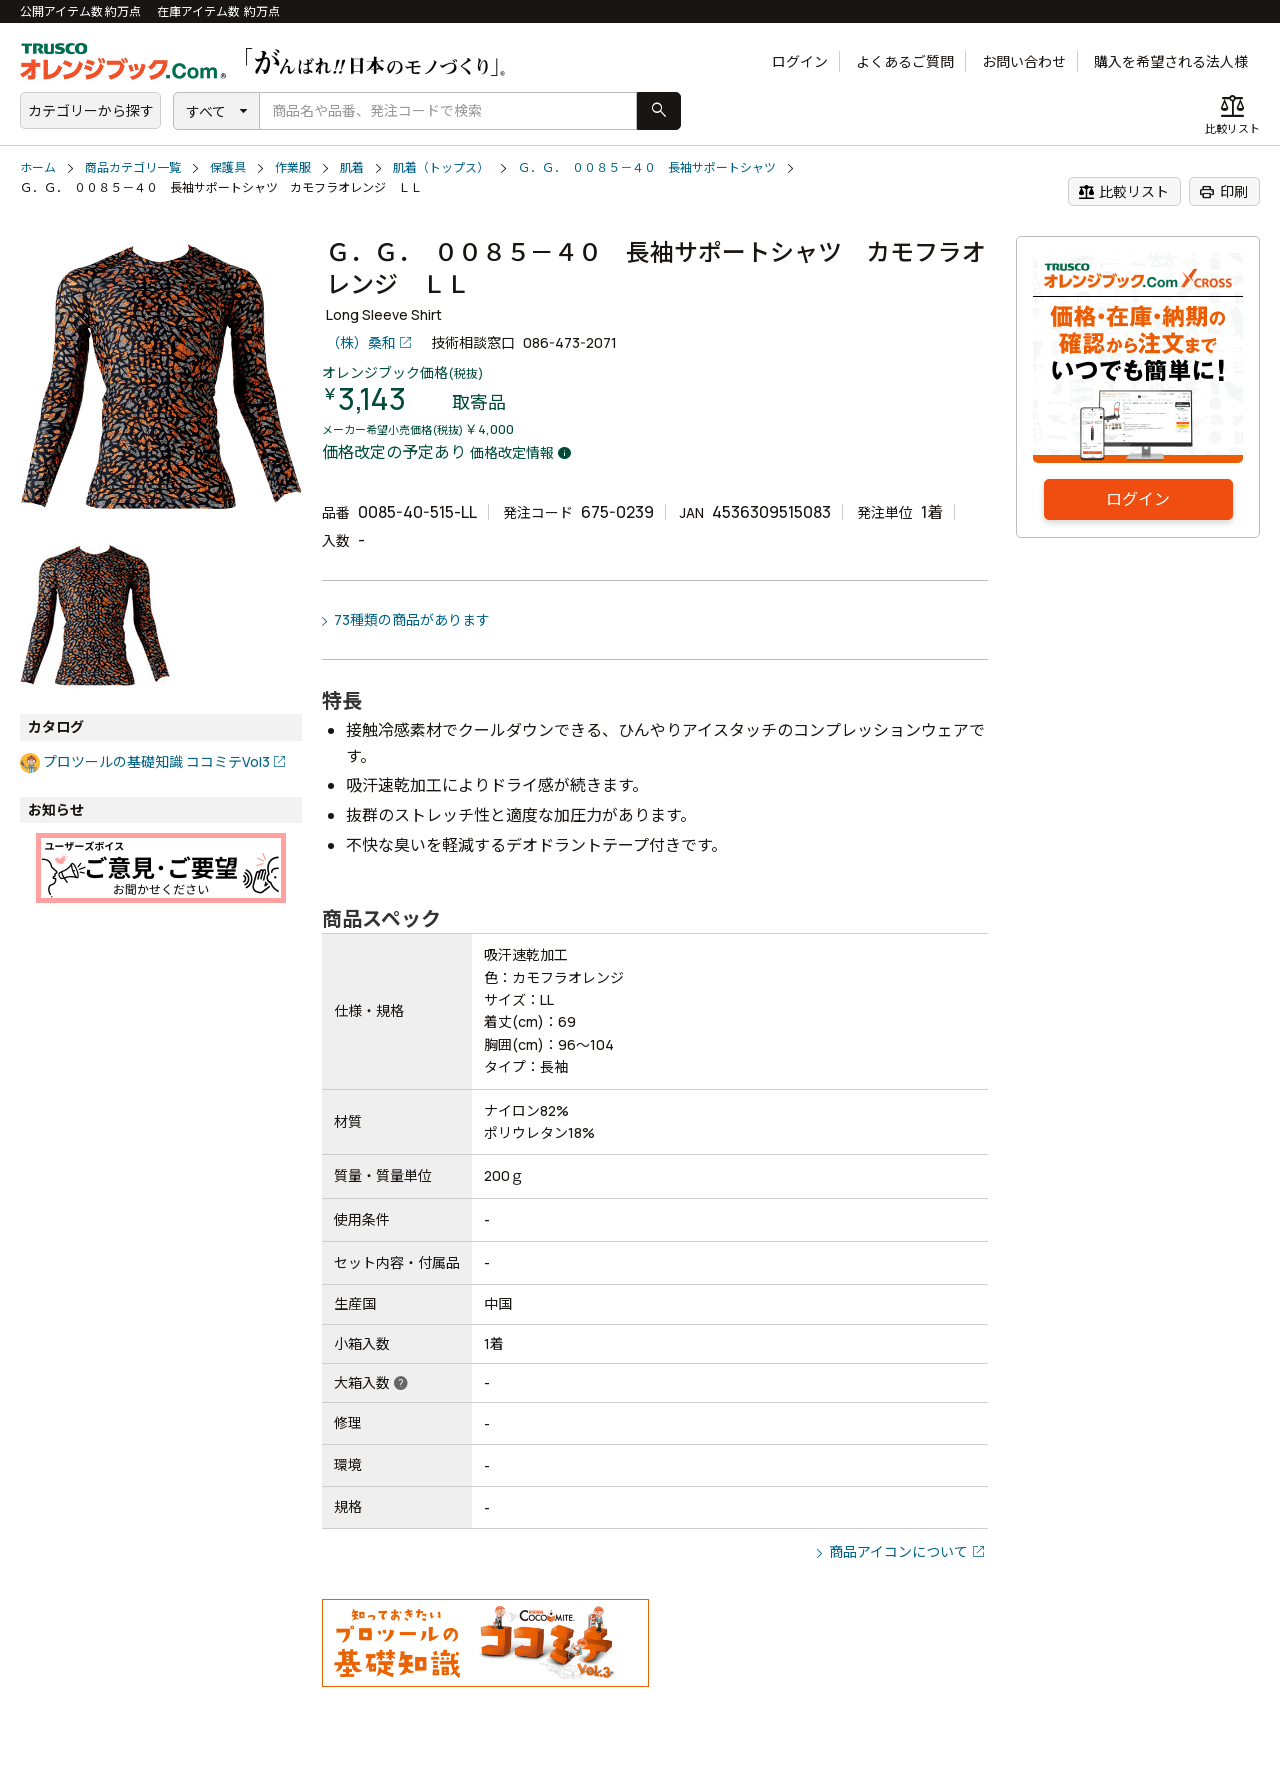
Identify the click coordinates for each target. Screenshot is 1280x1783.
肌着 (352, 167)
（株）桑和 (361, 342)
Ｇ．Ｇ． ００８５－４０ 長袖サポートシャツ (647, 167)
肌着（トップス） (441, 167)
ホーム (38, 167)
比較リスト (1123, 192)
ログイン (800, 61)
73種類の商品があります (412, 619)
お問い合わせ (1024, 61)
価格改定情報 (512, 452)
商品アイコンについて (898, 1551)
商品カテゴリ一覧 (133, 167)
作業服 (293, 167)
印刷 (1223, 192)
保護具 (228, 167)
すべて (206, 111)
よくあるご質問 (905, 61)
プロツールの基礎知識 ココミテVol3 (156, 761)
